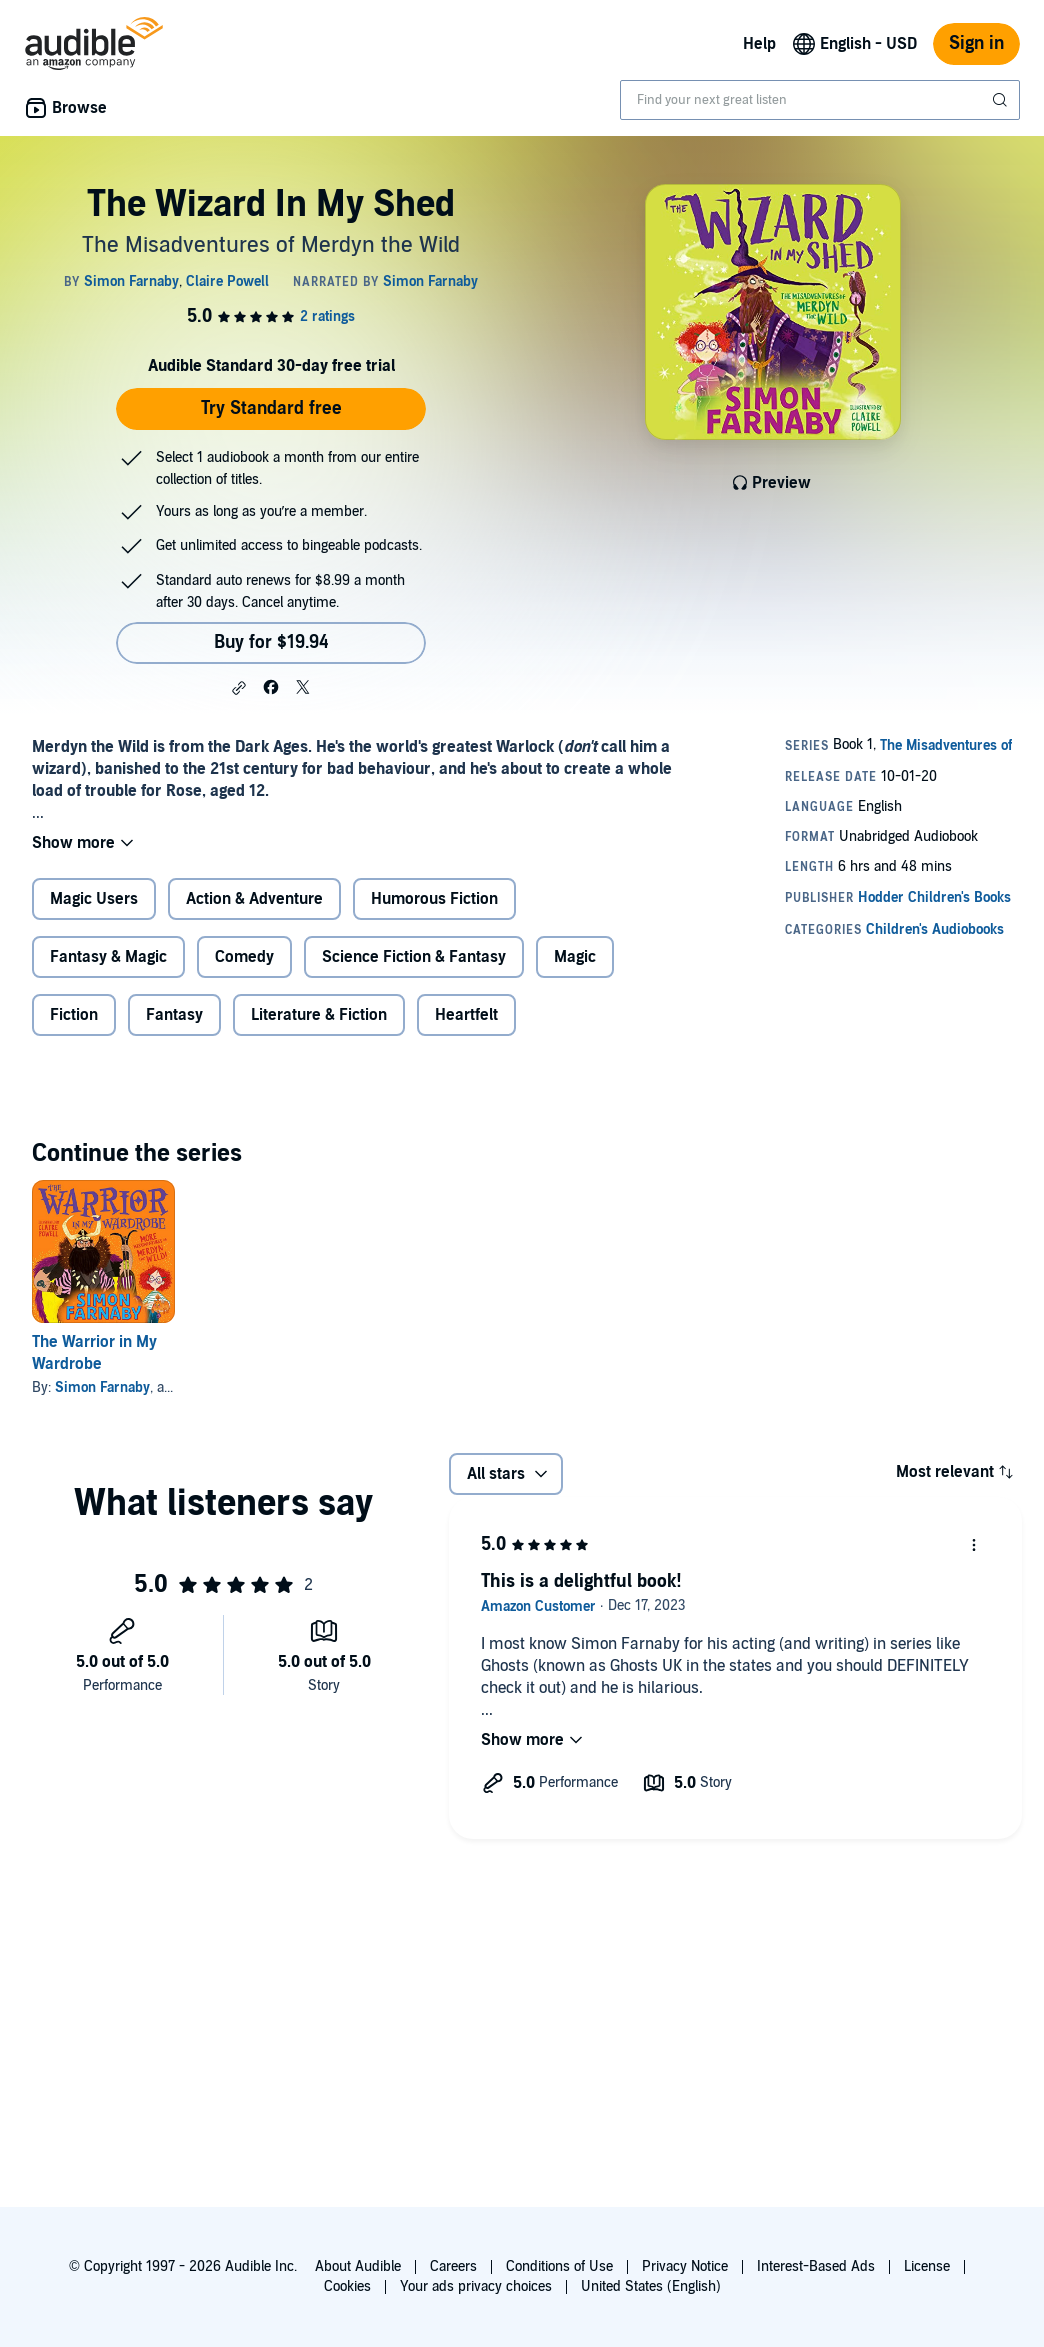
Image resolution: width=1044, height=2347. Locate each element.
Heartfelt (466, 1015)
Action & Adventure (254, 899)
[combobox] (820, 100)
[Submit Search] (1002, 100)
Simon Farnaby (102, 1387)
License (927, 2266)
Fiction (74, 1015)
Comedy (244, 957)
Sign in (976, 43)
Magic (575, 957)
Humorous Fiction (434, 899)
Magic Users (94, 899)
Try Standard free (271, 408)
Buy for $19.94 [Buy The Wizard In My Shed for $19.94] (271, 642)
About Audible (358, 2266)
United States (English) (651, 2286)
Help (759, 44)
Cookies (347, 2286)
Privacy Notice (685, 2266)
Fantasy (174, 1015)
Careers (453, 2266)
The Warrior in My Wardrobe (94, 1353)
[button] (239, 688)
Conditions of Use (559, 2266)
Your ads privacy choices (476, 2286)
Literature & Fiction (319, 1015)
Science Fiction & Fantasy (414, 957)
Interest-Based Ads (816, 2266)
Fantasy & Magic (108, 957)
